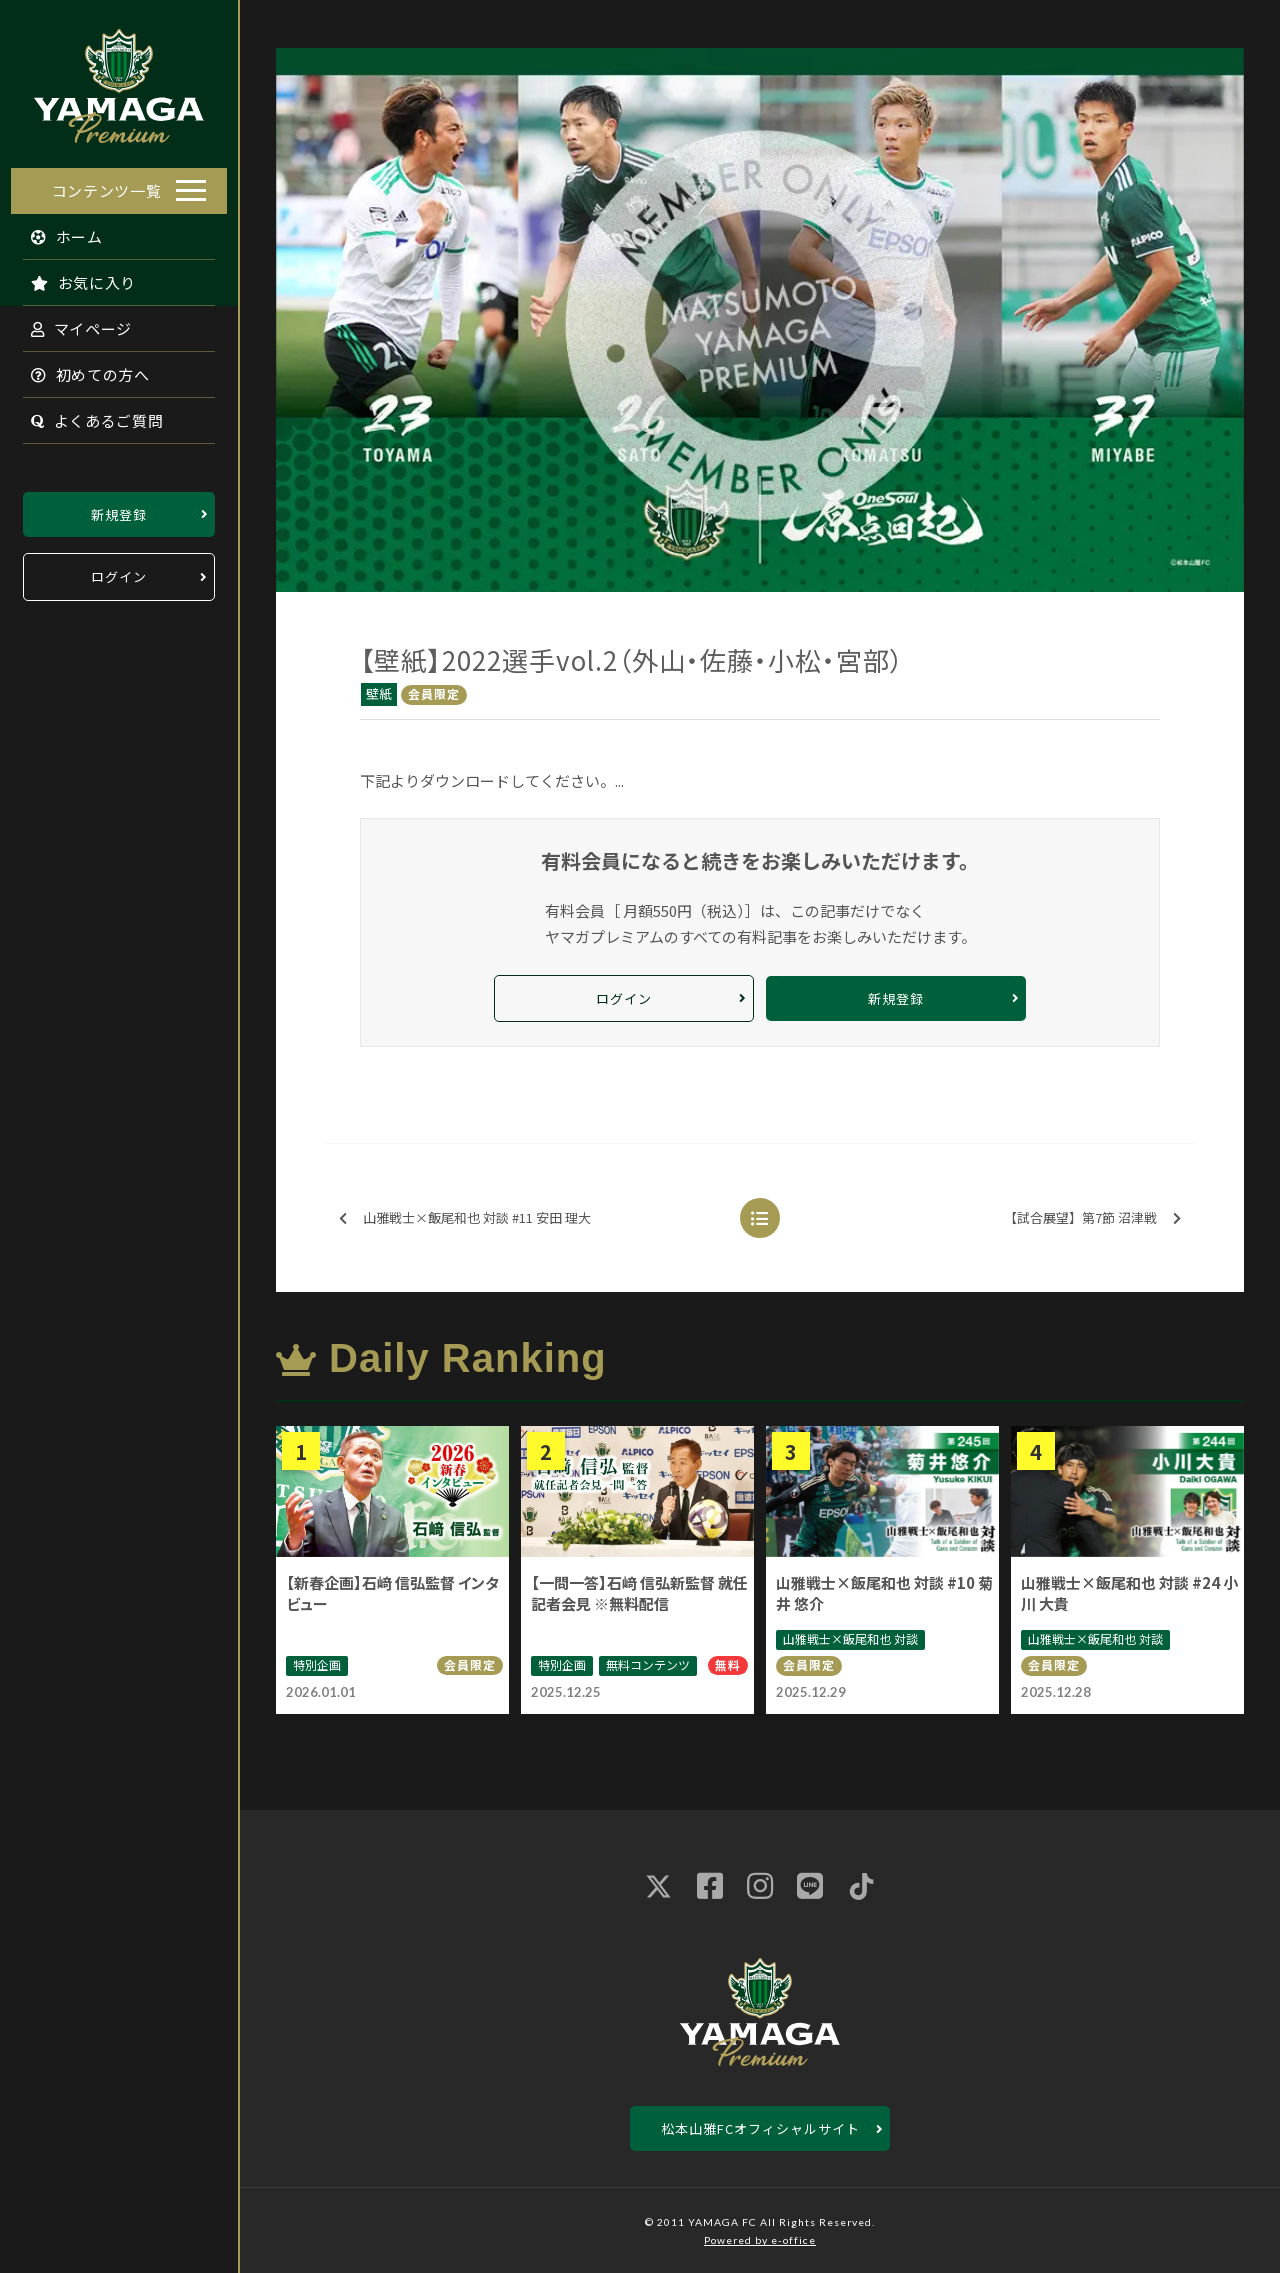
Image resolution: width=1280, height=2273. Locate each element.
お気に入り (73, 276)
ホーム (56, 230)
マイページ (71, 322)
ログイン (119, 571)
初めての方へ (80, 368)
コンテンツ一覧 (107, 184)
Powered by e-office (760, 2240)
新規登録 (119, 508)
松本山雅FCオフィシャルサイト (760, 2128)
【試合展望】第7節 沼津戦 (1092, 1218)
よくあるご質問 (86, 414)
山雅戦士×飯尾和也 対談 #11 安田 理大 (465, 1218)
